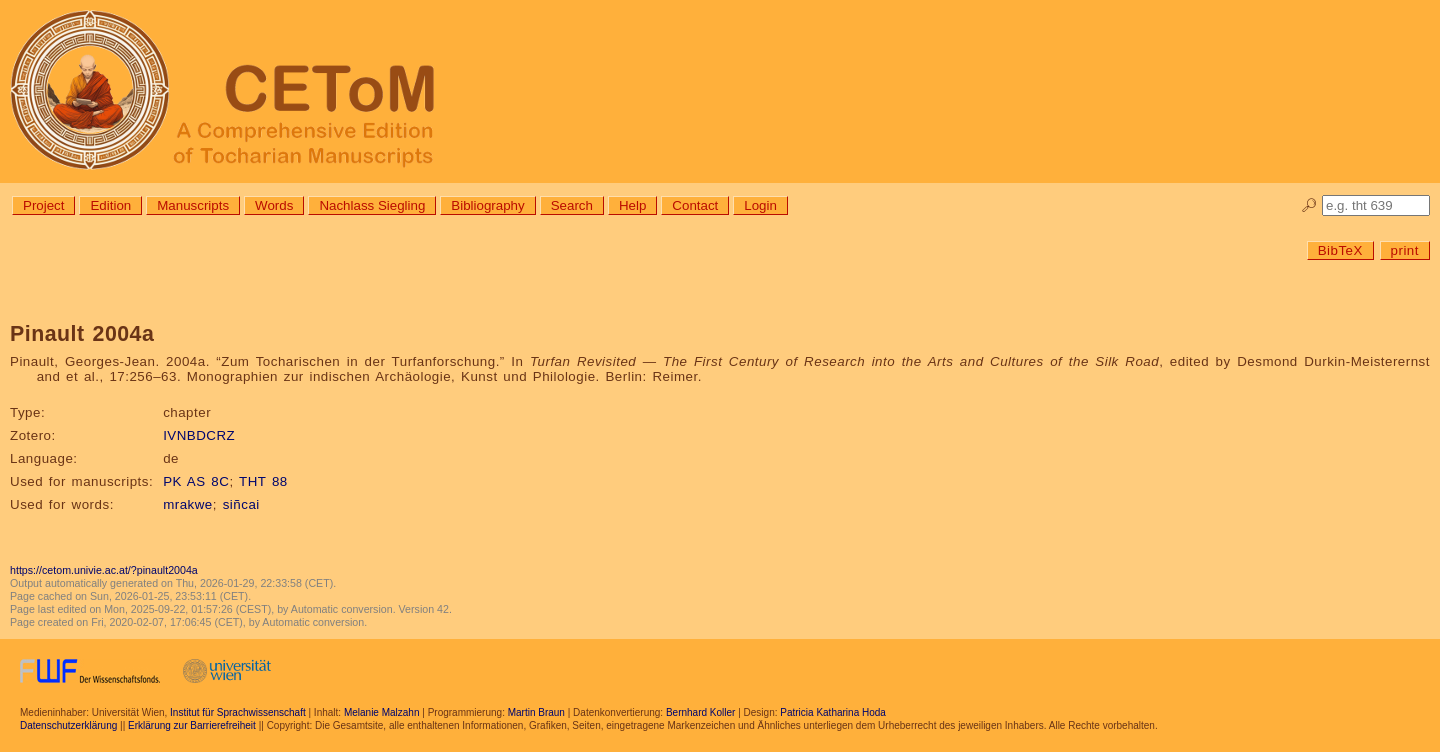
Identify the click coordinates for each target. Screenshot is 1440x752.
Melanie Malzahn (382, 712)
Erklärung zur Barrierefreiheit (192, 725)
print (1405, 250)
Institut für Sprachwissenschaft (238, 712)
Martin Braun (536, 712)
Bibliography (487, 205)
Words (274, 205)
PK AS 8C (196, 481)
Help (632, 205)
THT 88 (263, 481)
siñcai (241, 504)
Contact (695, 205)
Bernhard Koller (700, 712)
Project (43, 205)
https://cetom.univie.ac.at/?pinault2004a (104, 570)
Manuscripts (193, 205)
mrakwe (188, 504)
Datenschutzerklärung (68, 725)
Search (572, 205)
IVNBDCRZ (199, 435)
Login (760, 205)
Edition (110, 205)
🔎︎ (1309, 205)
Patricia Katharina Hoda (833, 712)
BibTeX (1340, 250)
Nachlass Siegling (372, 205)
